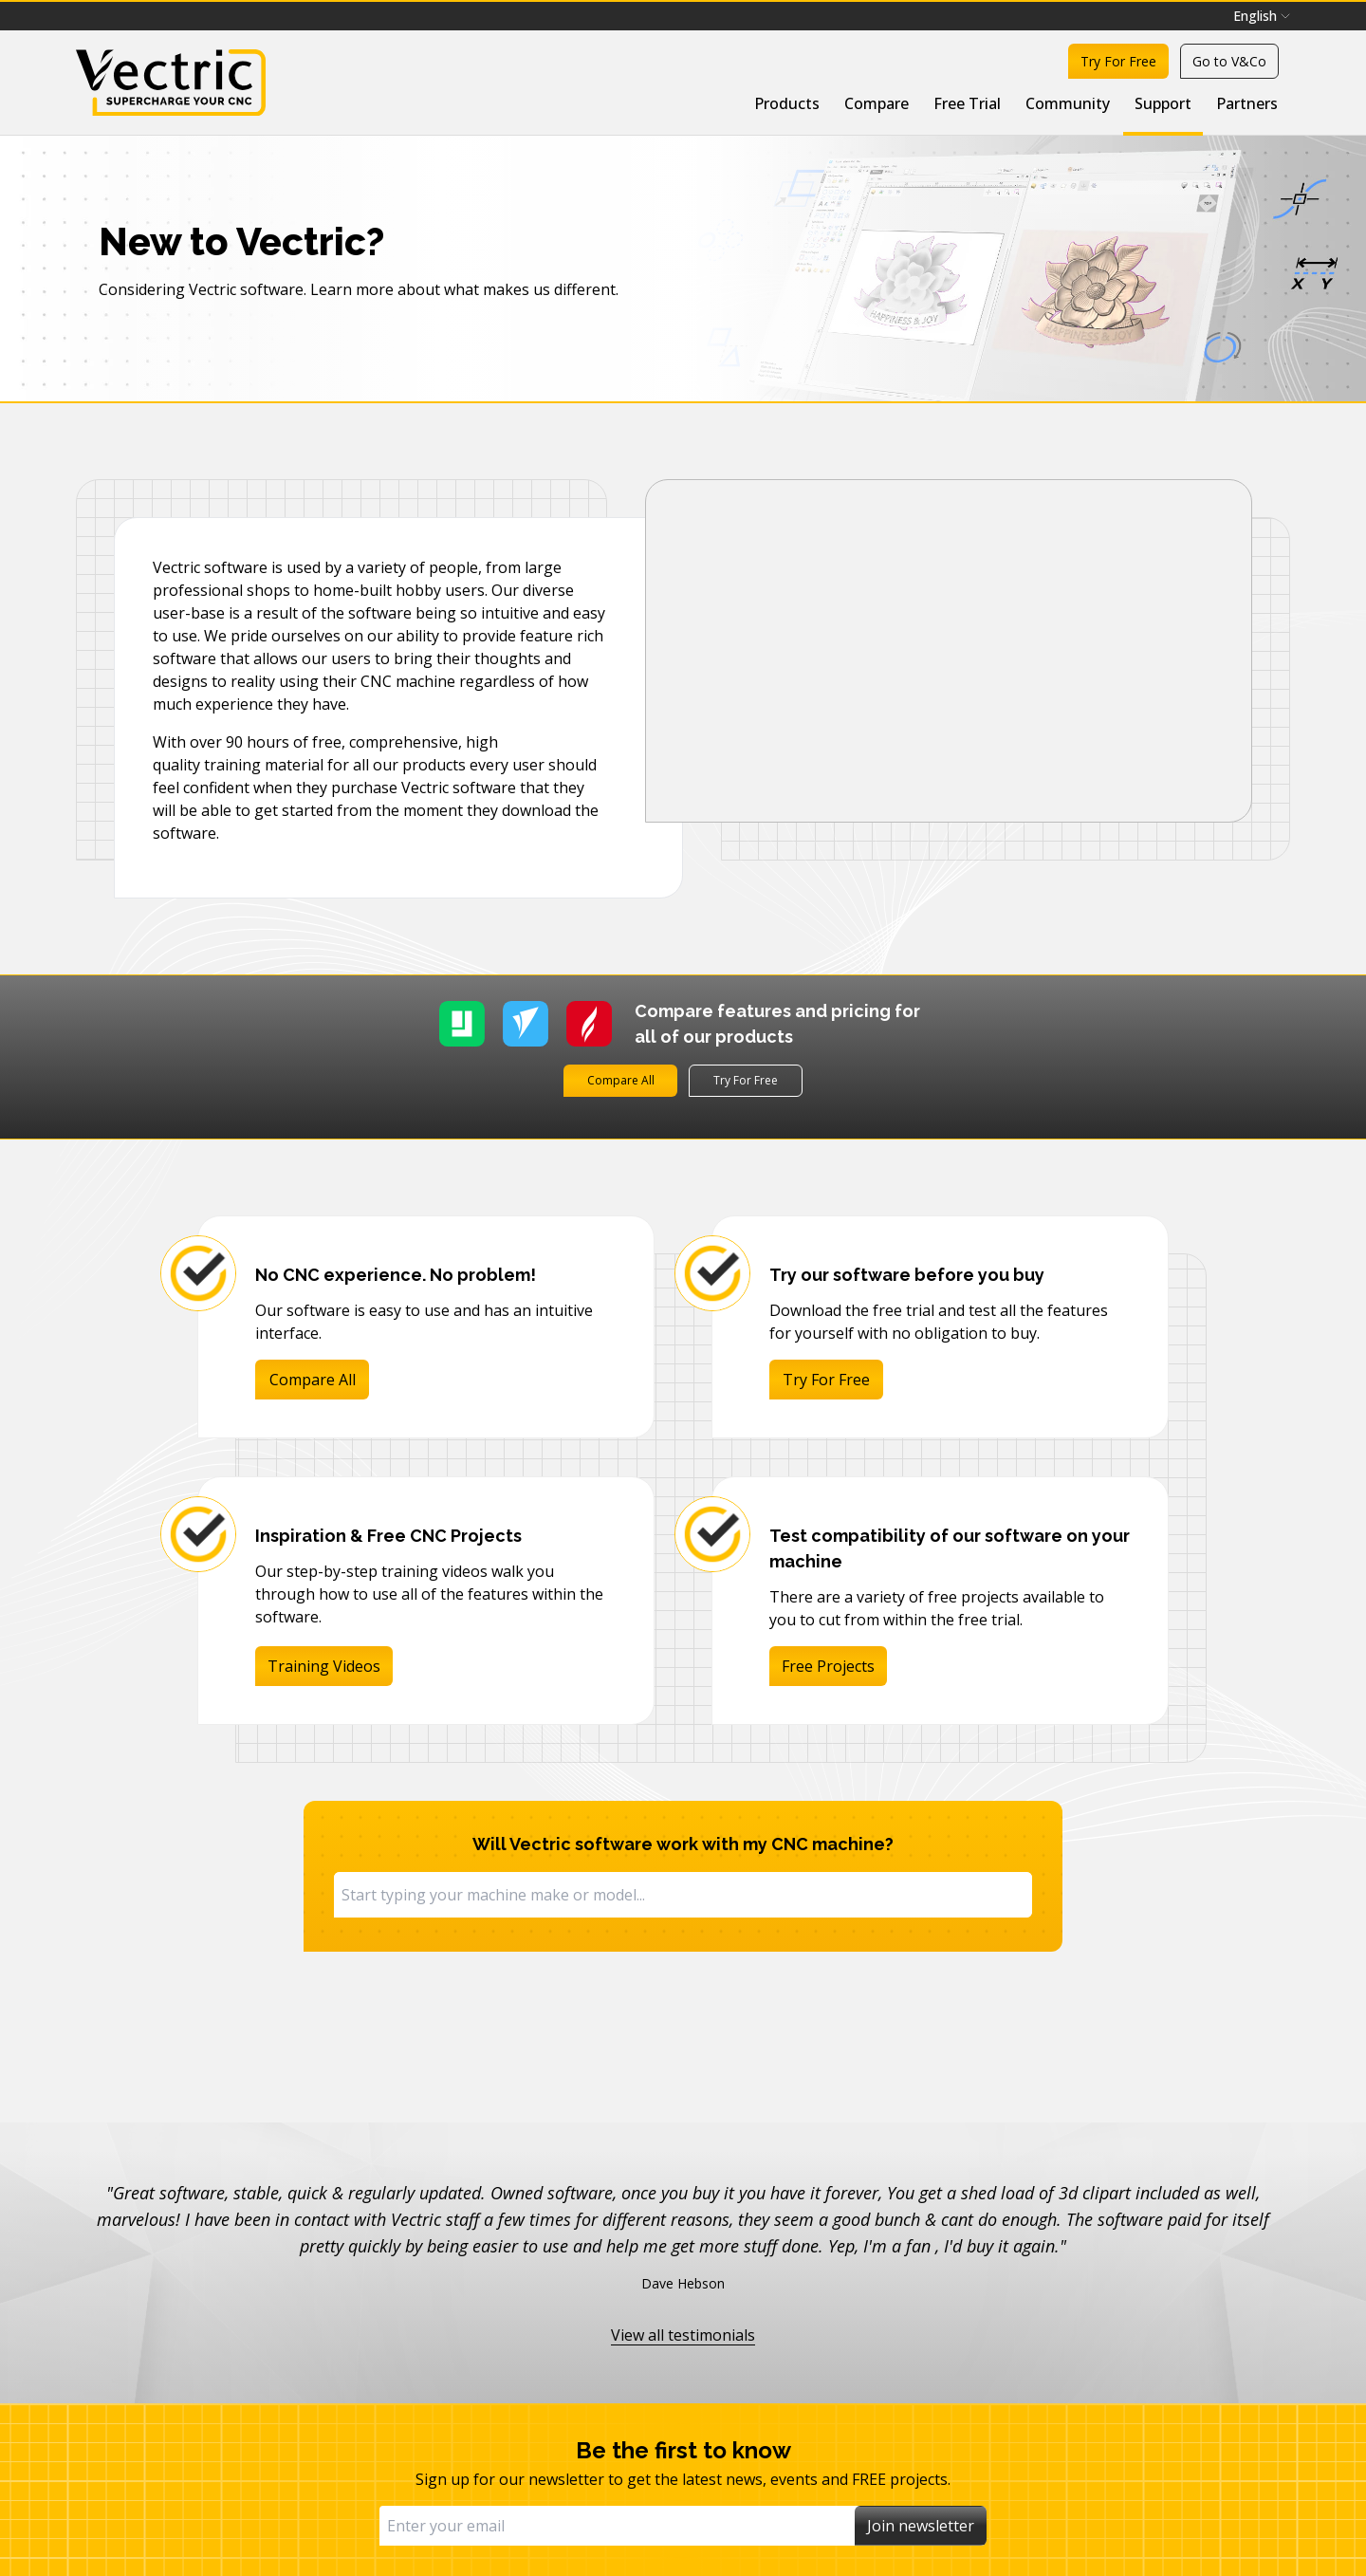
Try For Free (1118, 61)
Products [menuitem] (787, 103)
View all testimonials (683, 2335)
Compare (876, 103)
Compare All (621, 1080)
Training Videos (324, 1666)
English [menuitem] (1261, 16)
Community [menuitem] (1067, 103)
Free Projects (828, 1666)
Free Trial (967, 103)
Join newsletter (920, 2525)
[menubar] (1261, 16)
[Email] (617, 2526)
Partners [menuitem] (1247, 103)
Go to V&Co (1229, 61)
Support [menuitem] (1163, 103)
